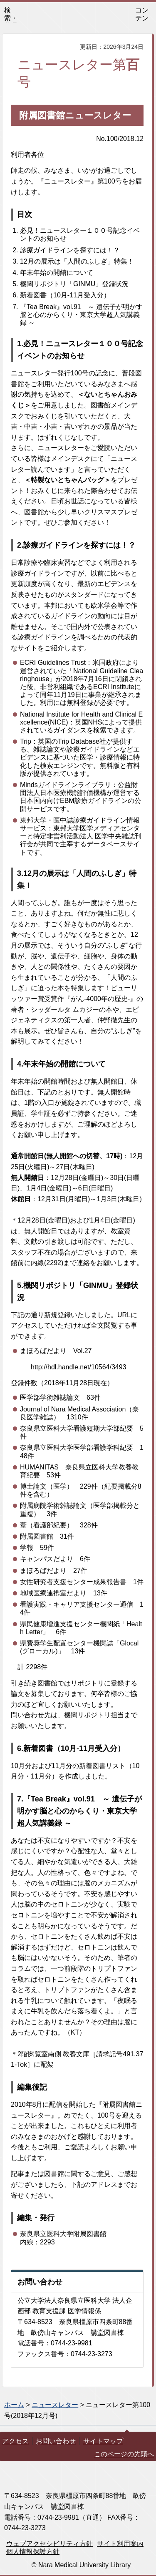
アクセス (15, 2441)
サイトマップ (103, 2441)
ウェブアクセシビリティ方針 (49, 2543)
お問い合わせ (56, 2441)
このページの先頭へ (124, 2454)
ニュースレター (55, 2404)
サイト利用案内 (120, 2543)
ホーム (14, 2404)
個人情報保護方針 (32, 2551)
